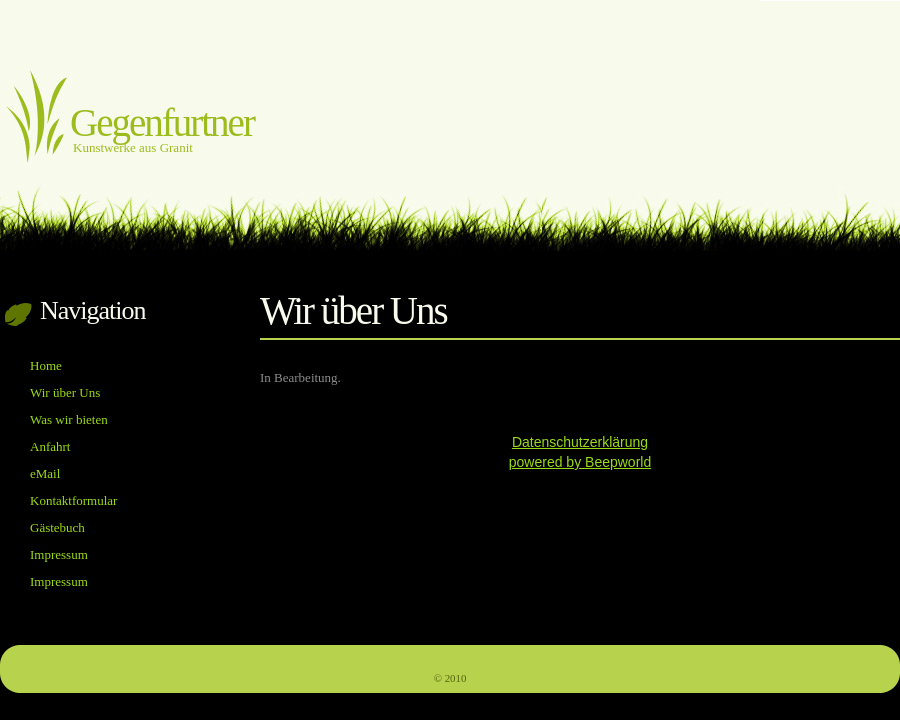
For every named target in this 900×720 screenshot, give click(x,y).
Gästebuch (57, 527)
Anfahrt (50, 446)
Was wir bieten (69, 419)
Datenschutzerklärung (580, 442)
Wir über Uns (65, 392)
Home (46, 365)
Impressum (59, 554)
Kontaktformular (73, 500)
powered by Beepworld (580, 462)
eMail (45, 473)
